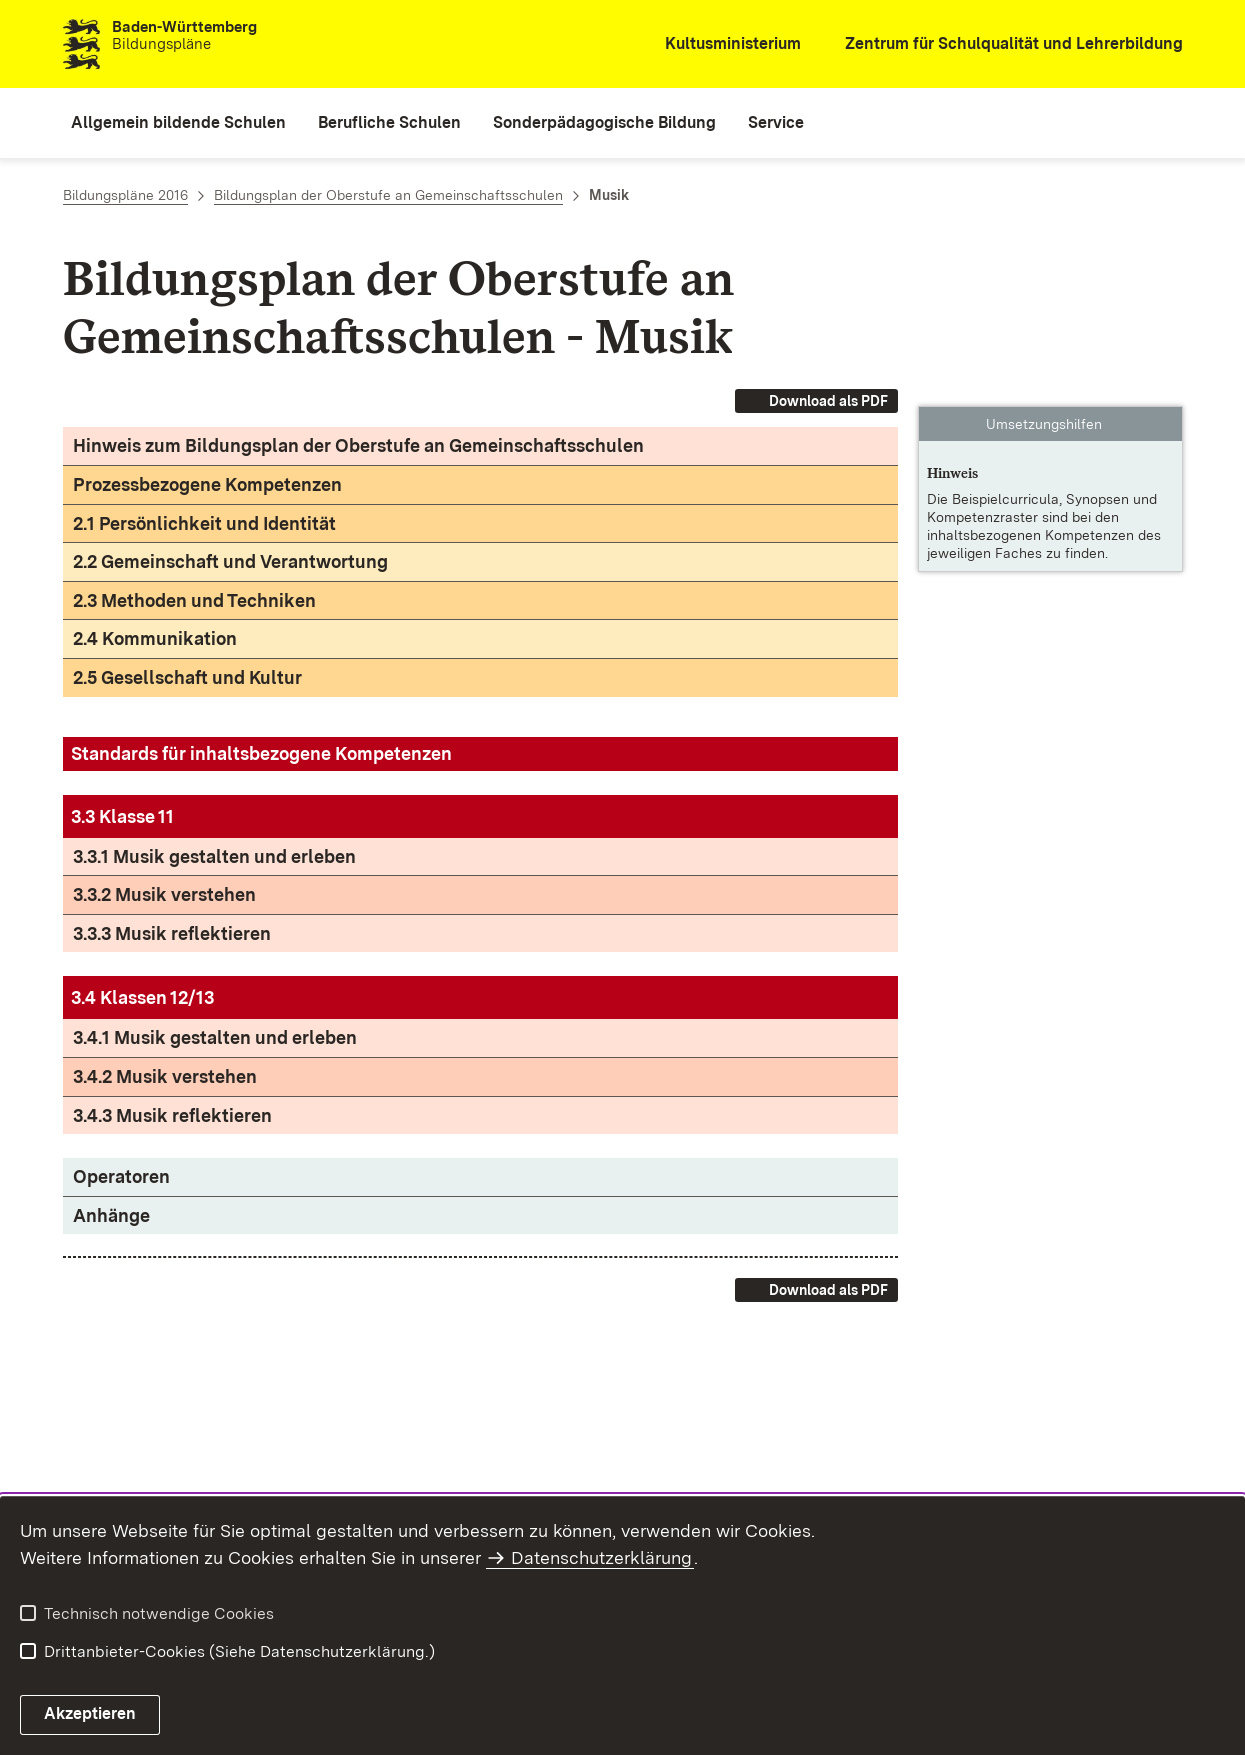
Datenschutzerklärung (601, 1557)
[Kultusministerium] (719, 44)
